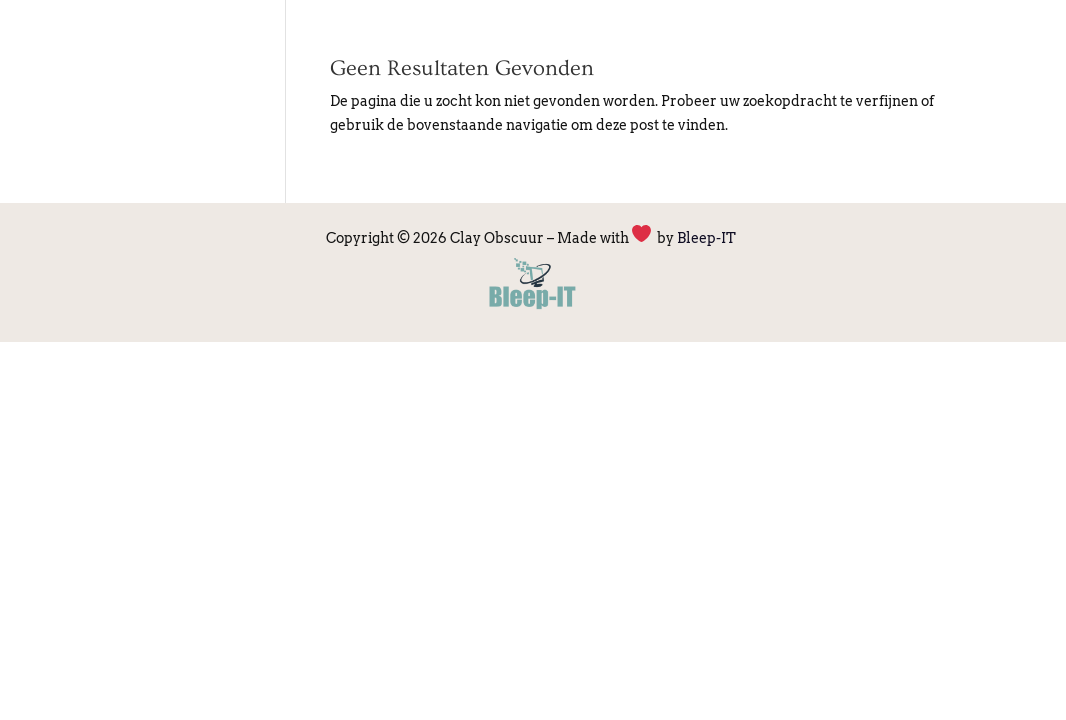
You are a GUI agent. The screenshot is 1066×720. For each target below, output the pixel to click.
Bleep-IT (708, 238)
